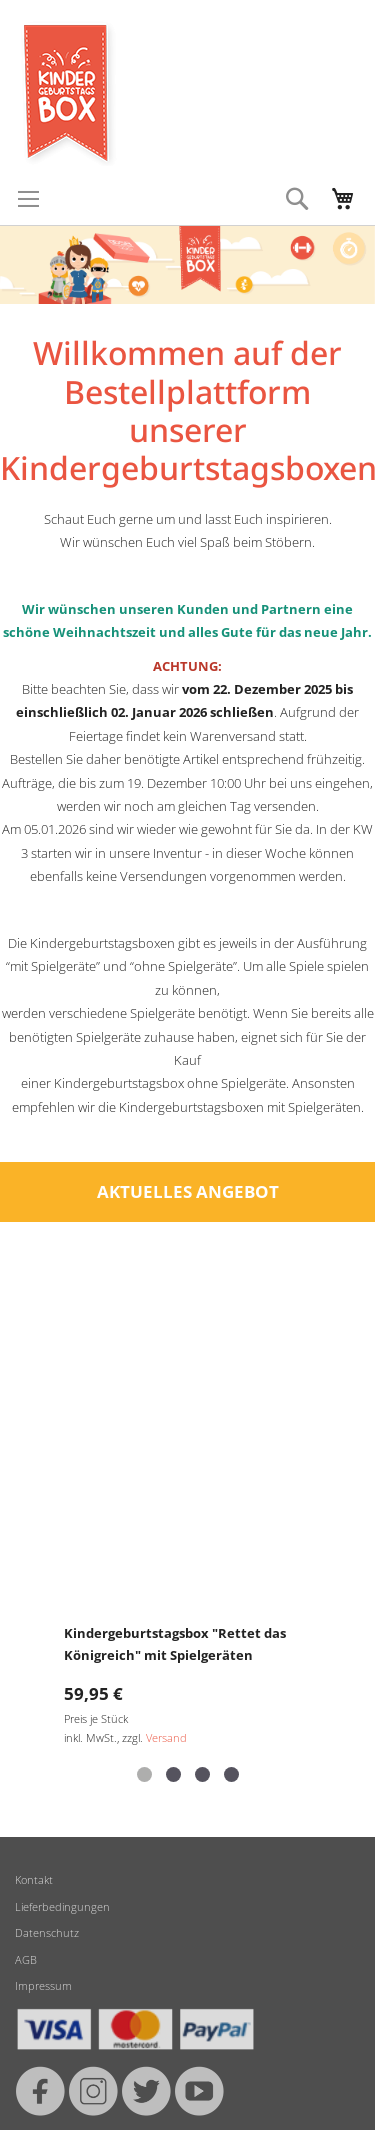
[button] (144, 1774)
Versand (166, 1737)
